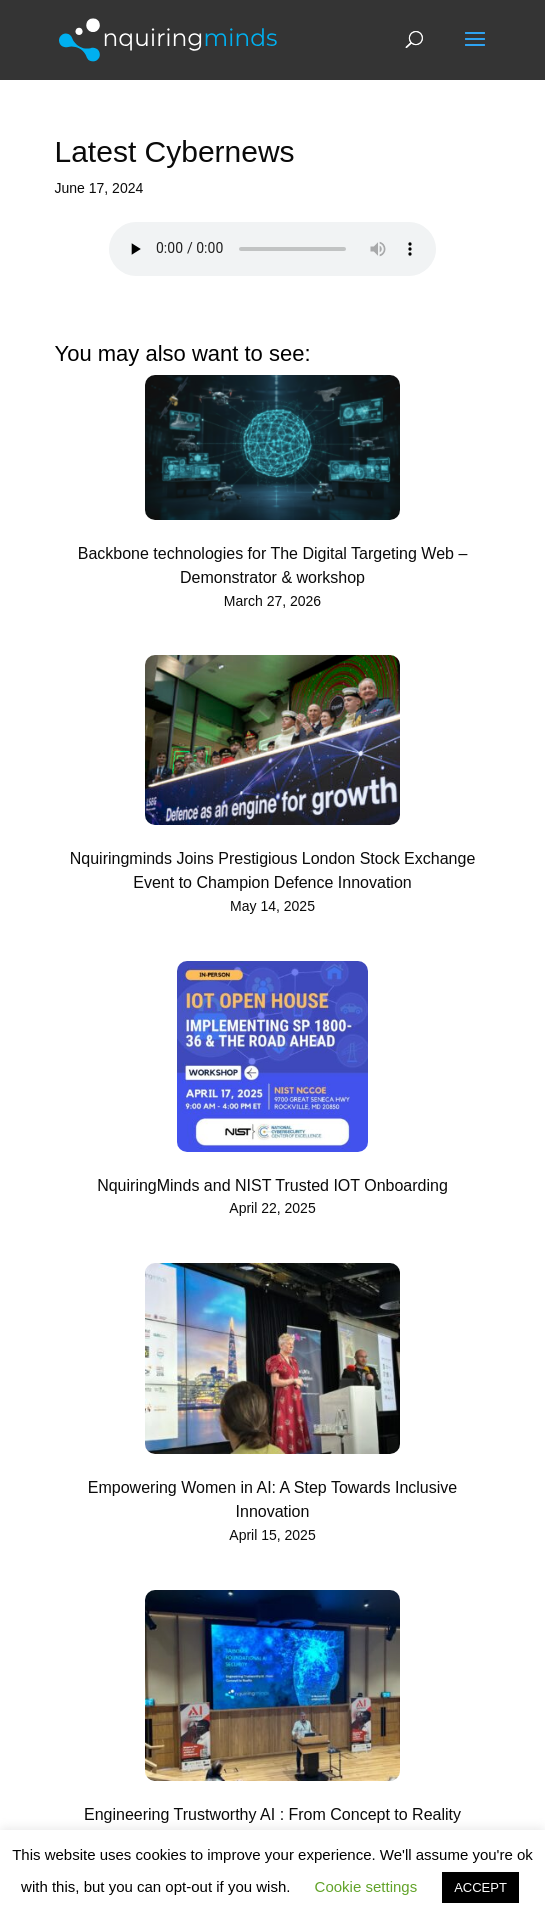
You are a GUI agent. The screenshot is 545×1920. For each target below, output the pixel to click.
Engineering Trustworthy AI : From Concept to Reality (272, 1814)
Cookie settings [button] (366, 1886)
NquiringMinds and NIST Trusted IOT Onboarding (272, 1185)
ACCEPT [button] (480, 1887)
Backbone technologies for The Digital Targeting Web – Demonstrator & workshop (273, 565)
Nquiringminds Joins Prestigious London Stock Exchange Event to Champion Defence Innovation (273, 870)
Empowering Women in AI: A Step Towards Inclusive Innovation (272, 1499)
